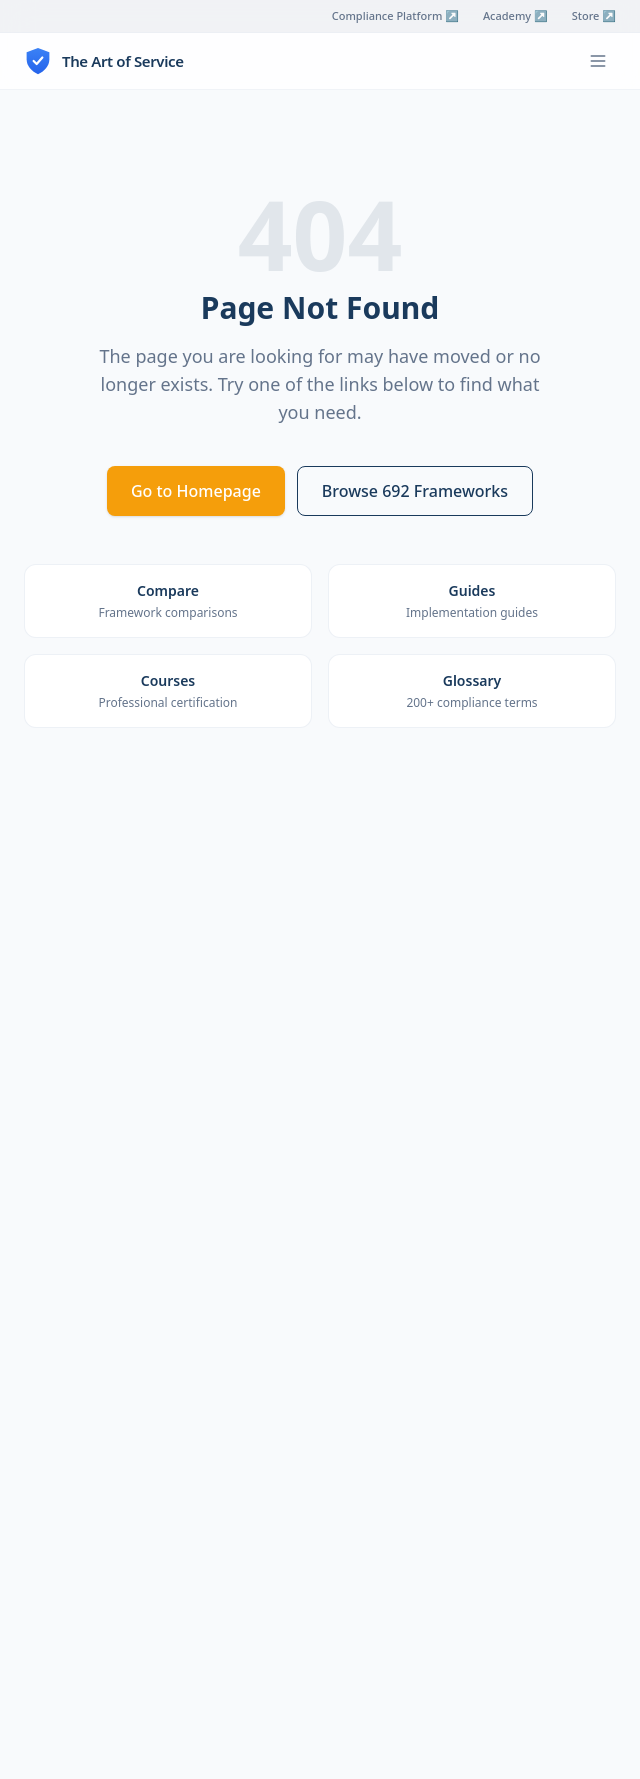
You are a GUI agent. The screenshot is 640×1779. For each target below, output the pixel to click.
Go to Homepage (196, 491)
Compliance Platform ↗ (395, 15)
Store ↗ (594, 15)
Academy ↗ (515, 15)
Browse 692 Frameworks (415, 491)
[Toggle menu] (598, 61)
